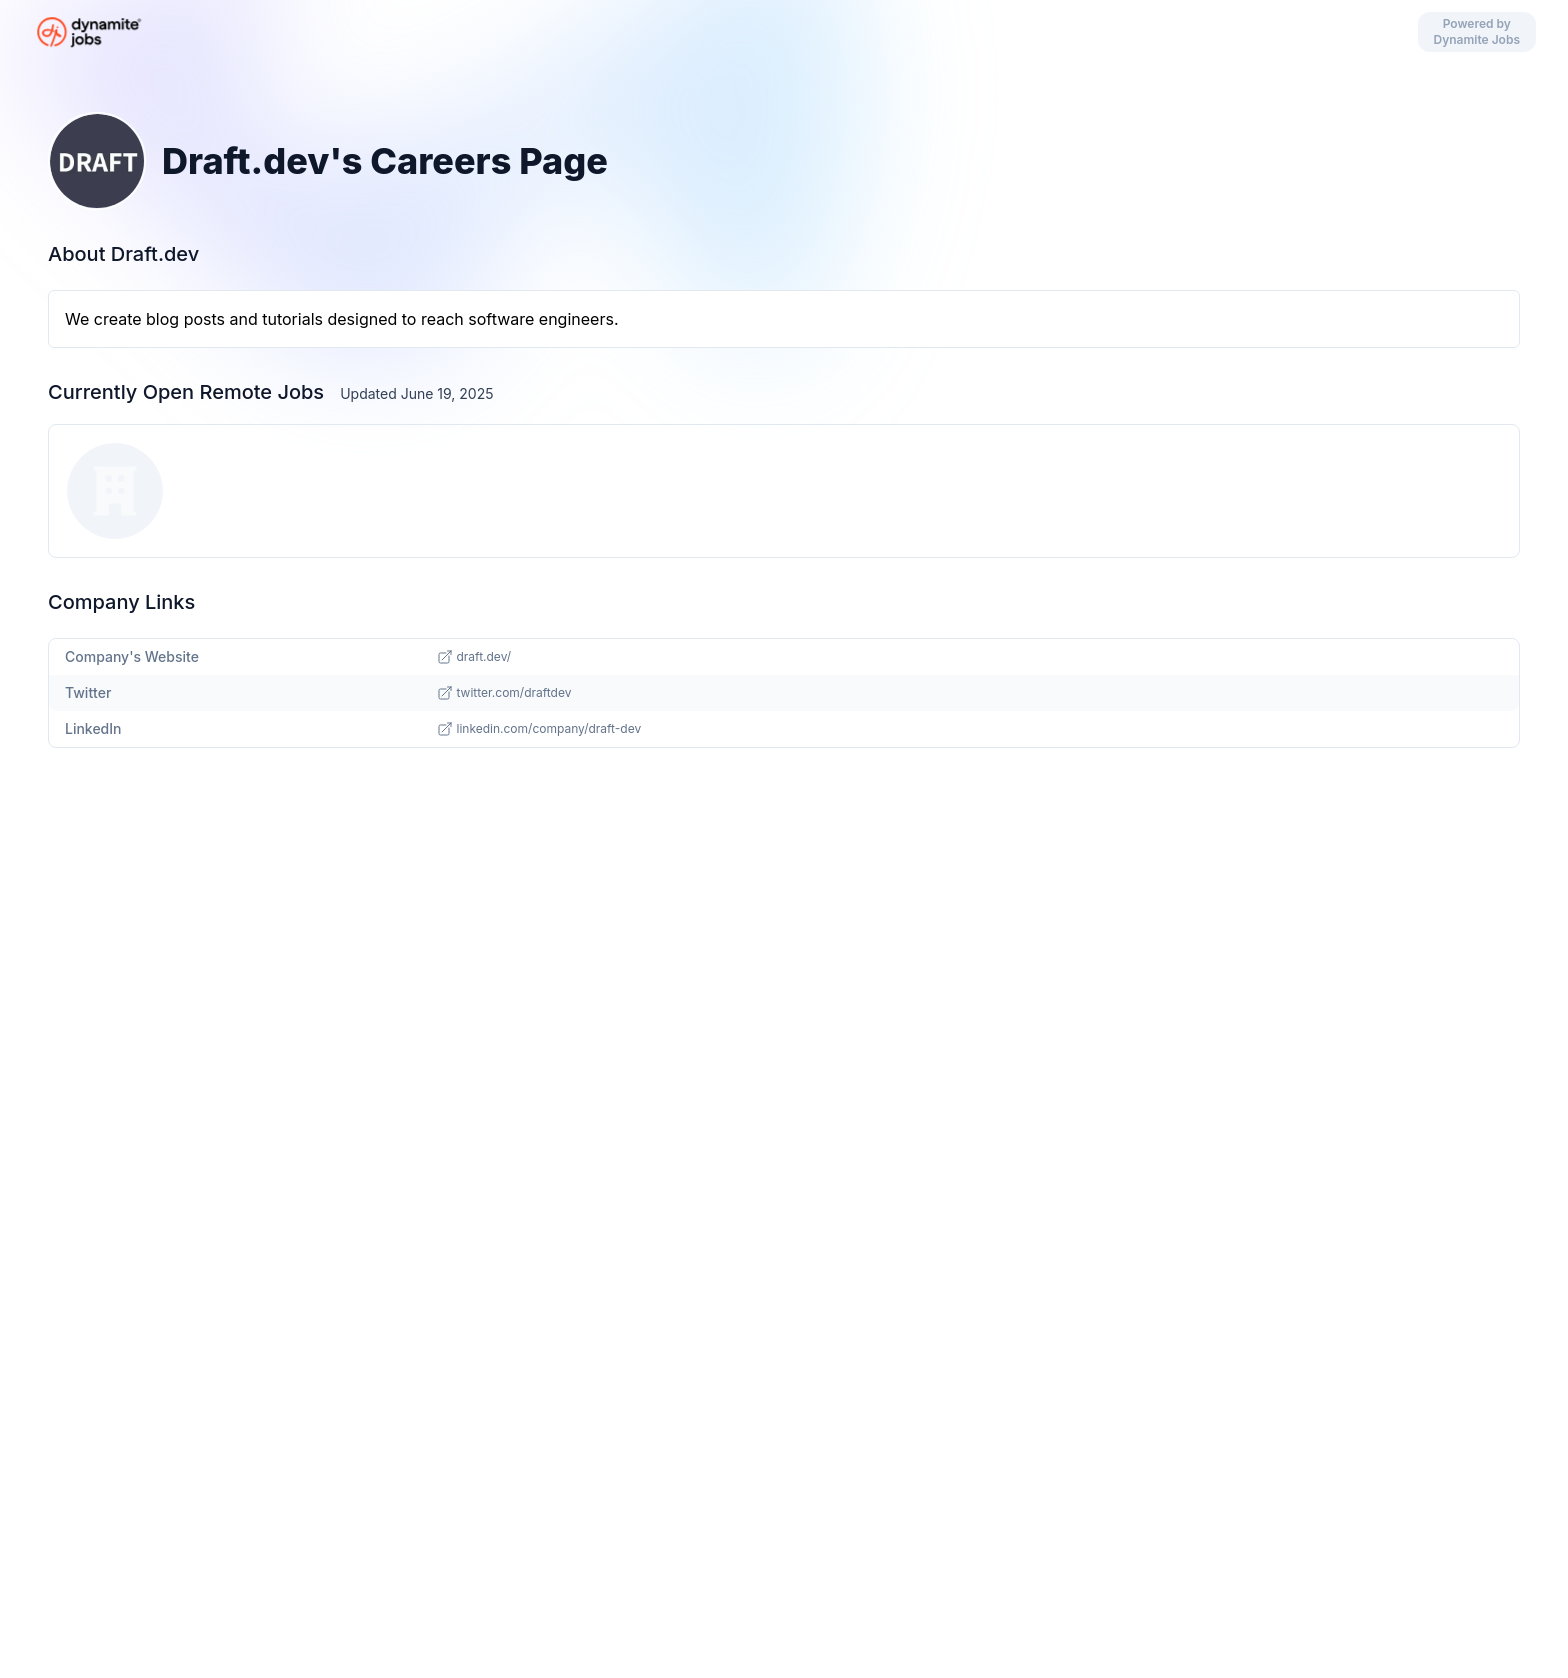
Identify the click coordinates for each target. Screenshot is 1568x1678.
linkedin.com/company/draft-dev (539, 729)
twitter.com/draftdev (504, 693)
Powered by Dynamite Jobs (1477, 31)
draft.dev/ (474, 657)
